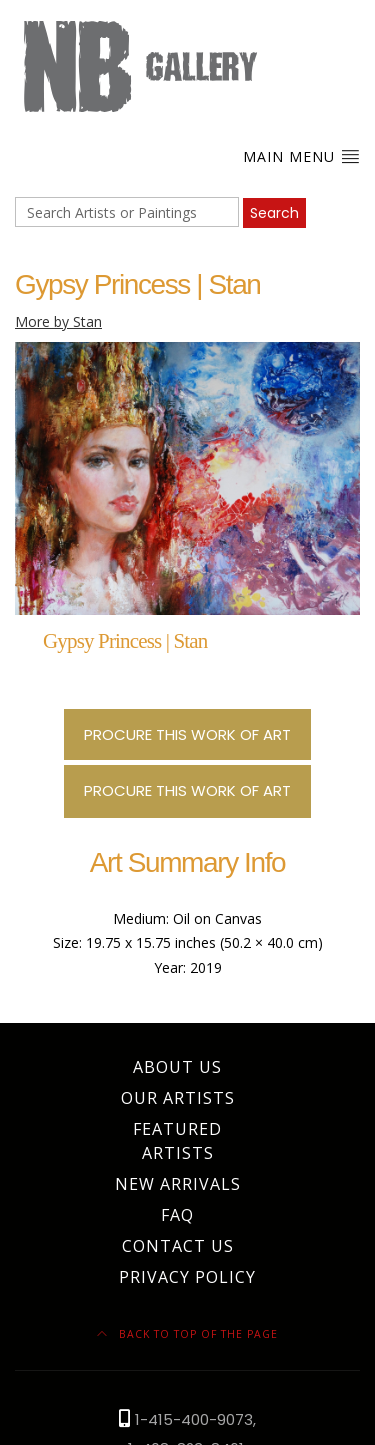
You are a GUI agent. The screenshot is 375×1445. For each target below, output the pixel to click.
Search (274, 213)
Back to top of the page (187, 1334)
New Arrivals (178, 1184)
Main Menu (301, 156)
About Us (177, 1067)
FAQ (177, 1215)
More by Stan (58, 321)
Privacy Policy (187, 1277)
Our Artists (178, 1098)
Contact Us (178, 1246)
